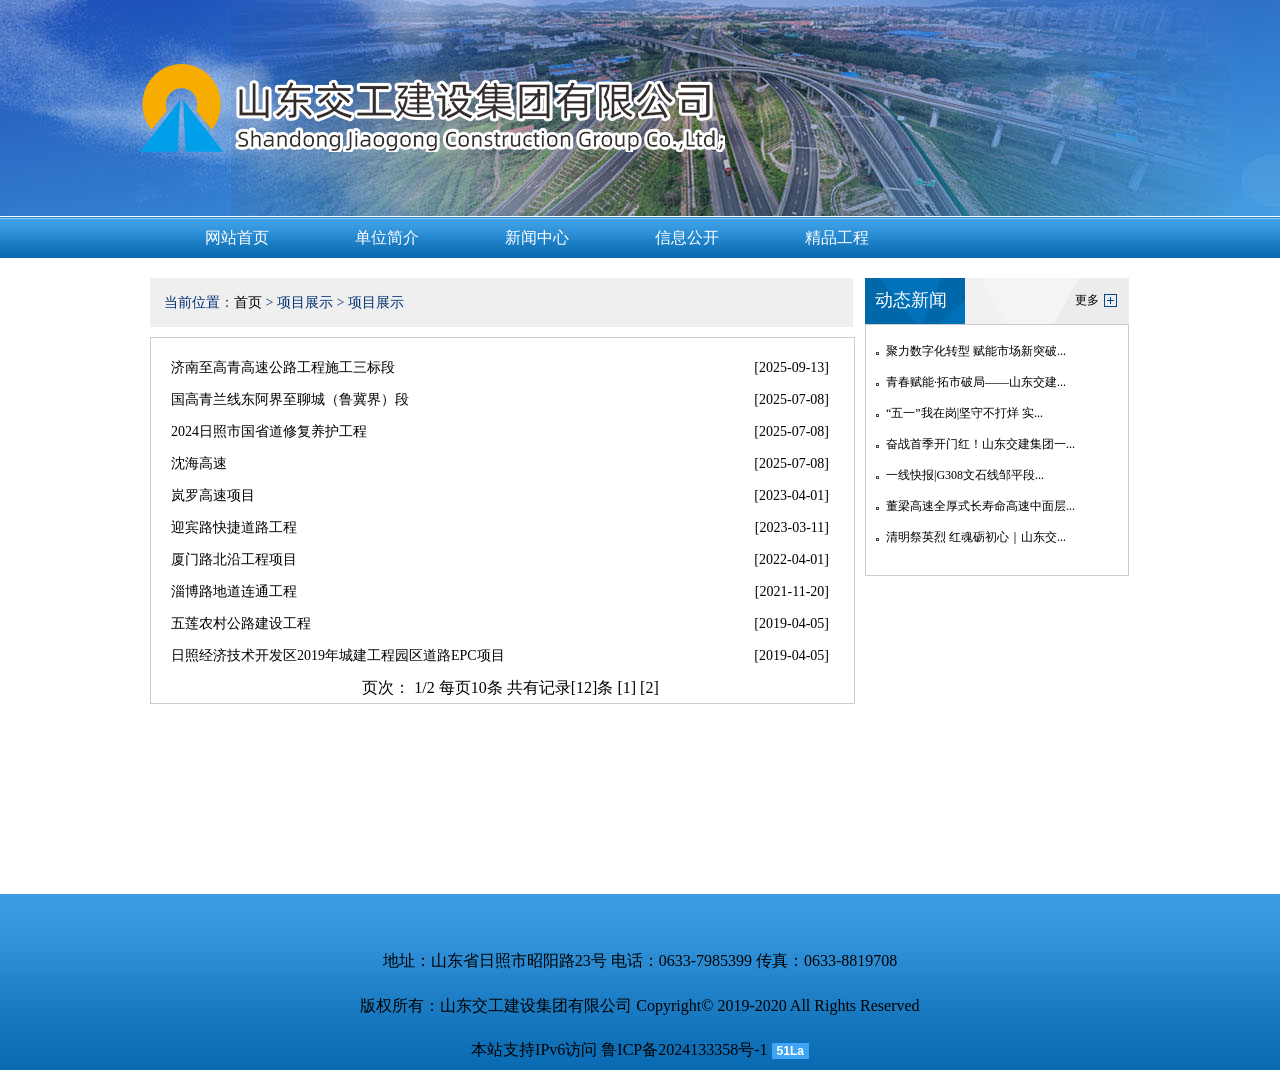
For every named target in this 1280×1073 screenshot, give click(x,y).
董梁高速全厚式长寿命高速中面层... (980, 506)
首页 (248, 302)
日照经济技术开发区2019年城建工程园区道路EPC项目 (338, 655)
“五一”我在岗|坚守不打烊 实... (964, 413)
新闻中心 (537, 237)
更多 (1087, 300)
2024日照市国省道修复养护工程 (269, 431)
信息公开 (687, 237)
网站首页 (237, 237)
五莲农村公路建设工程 (241, 623)
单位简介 (387, 237)
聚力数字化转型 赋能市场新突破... (976, 351)
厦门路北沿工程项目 (234, 559)
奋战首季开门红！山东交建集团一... (980, 444)
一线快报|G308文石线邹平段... (965, 475)
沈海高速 (199, 463)
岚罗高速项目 (213, 495)
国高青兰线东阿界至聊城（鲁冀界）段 (290, 399)
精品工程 (837, 237)
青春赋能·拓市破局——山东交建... (976, 382)
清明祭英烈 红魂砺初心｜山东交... (976, 537)
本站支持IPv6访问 (534, 1049)
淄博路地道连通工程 (234, 591)
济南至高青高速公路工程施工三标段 (283, 367)
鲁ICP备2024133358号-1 (684, 1049)
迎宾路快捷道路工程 (234, 527)
